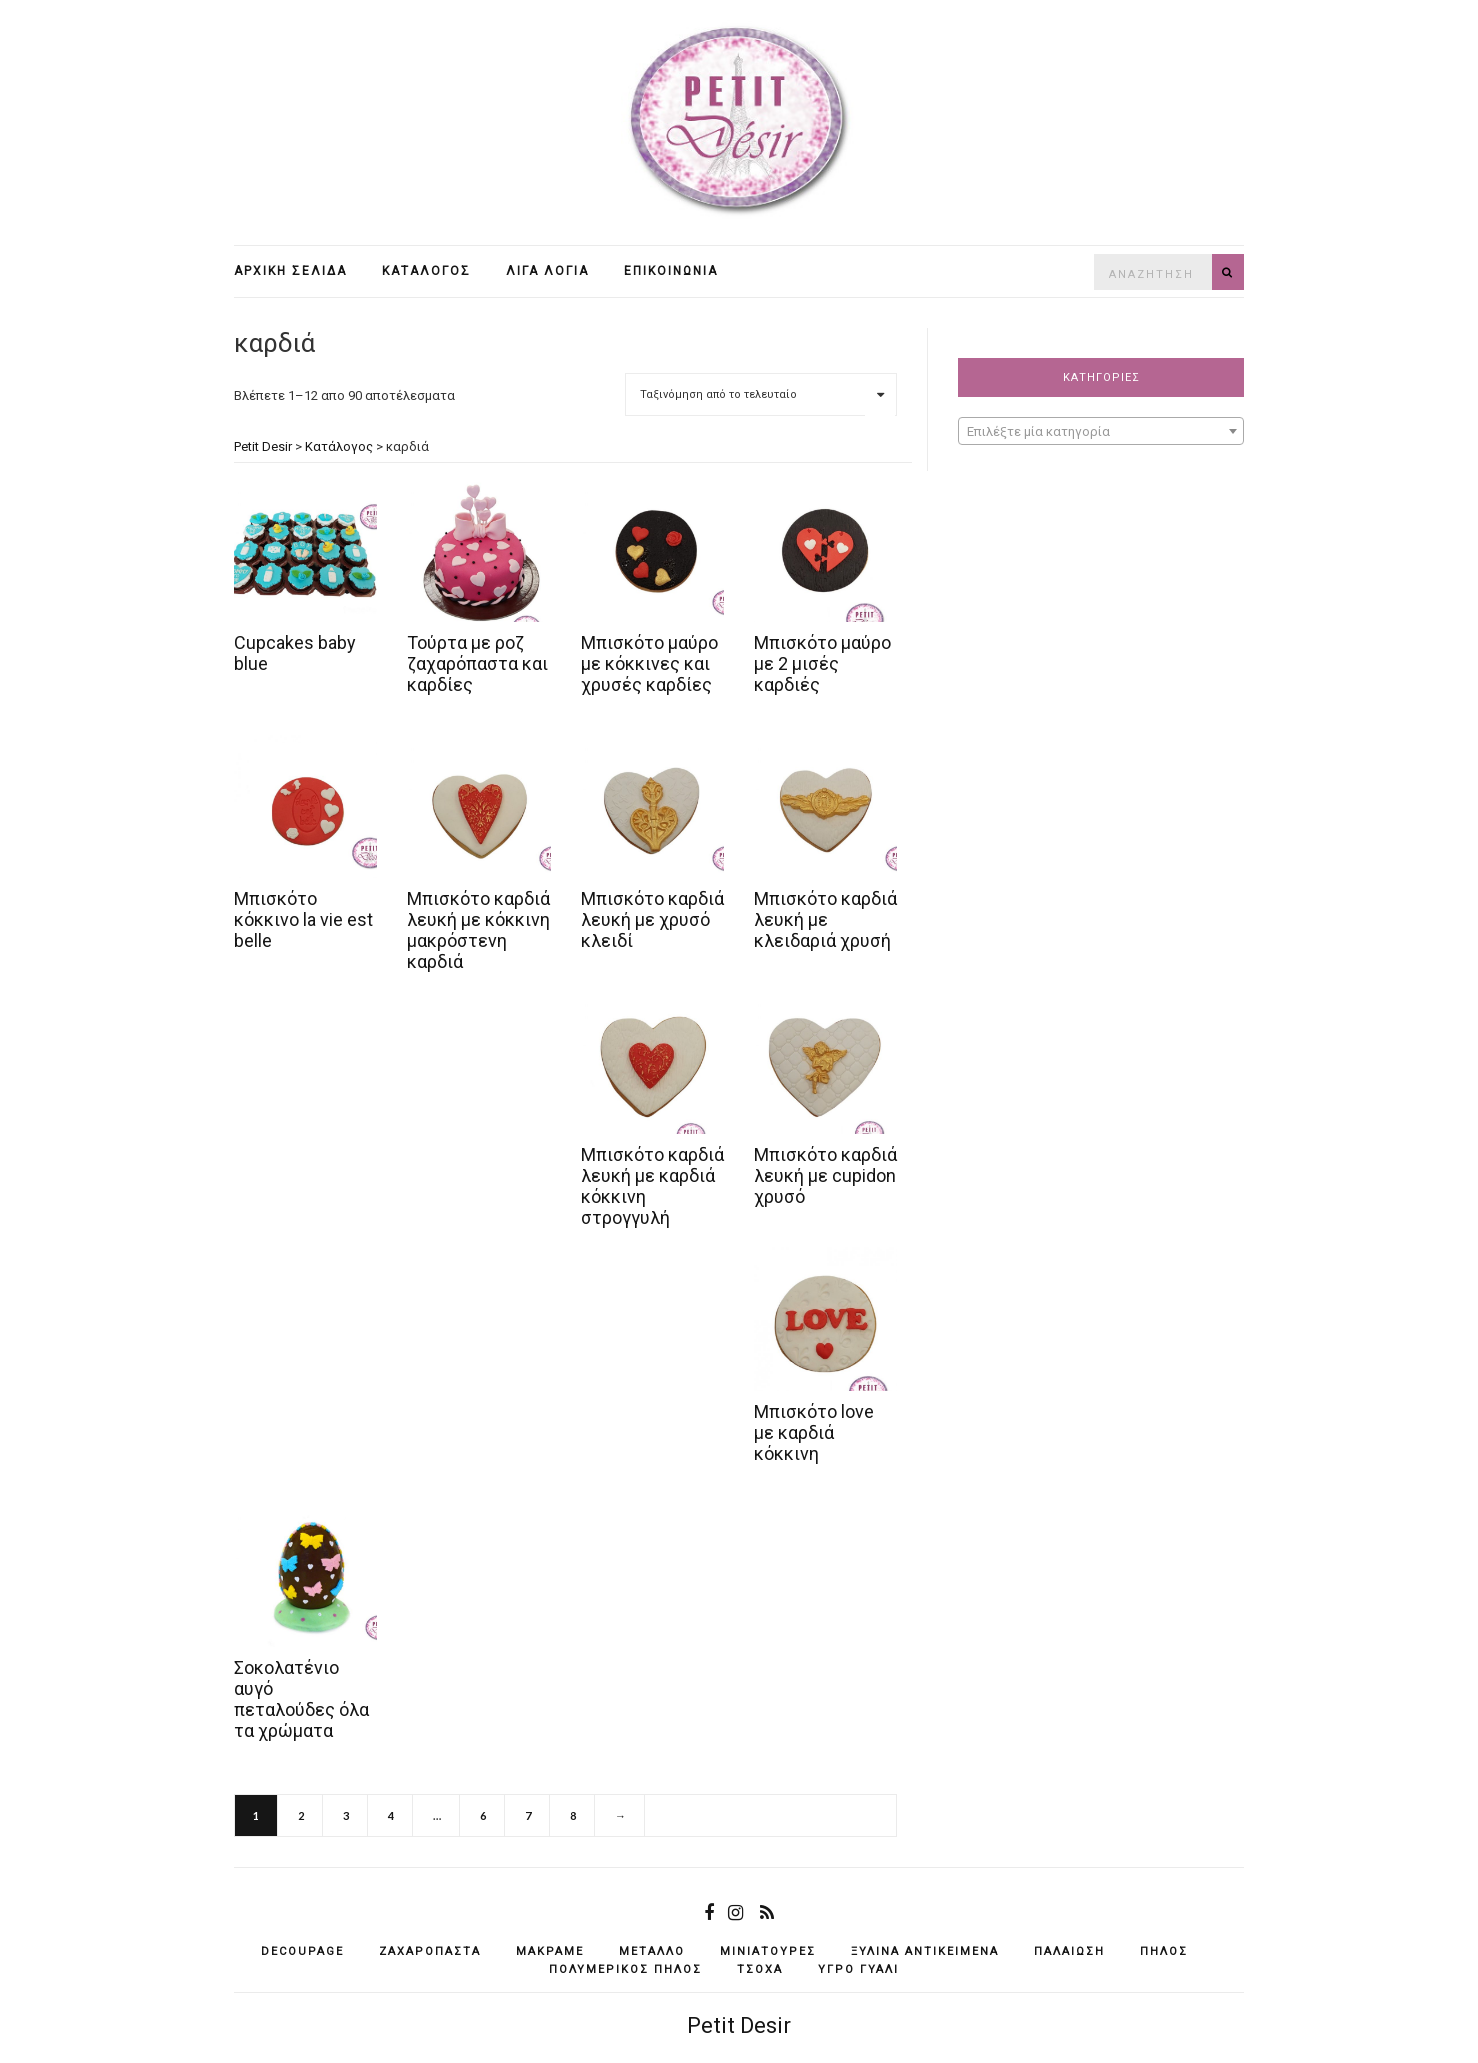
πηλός (1164, 1951)
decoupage (302, 1951)
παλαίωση (1069, 1951)
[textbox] (1101, 432)
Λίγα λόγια (547, 271)
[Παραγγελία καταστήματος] (761, 394)
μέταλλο (652, 1951)
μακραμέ (550, 1951)
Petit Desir (739, 2025)
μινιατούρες (768, 1951)
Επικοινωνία (671, 271)
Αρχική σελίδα (290, 271)
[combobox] (1101, 431)
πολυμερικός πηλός (625, 1969)
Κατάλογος (426, 271)
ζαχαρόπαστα (430, 1951)
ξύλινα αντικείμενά (925, 1951)
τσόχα (760, 1969)
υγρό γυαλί (858, 1969)
